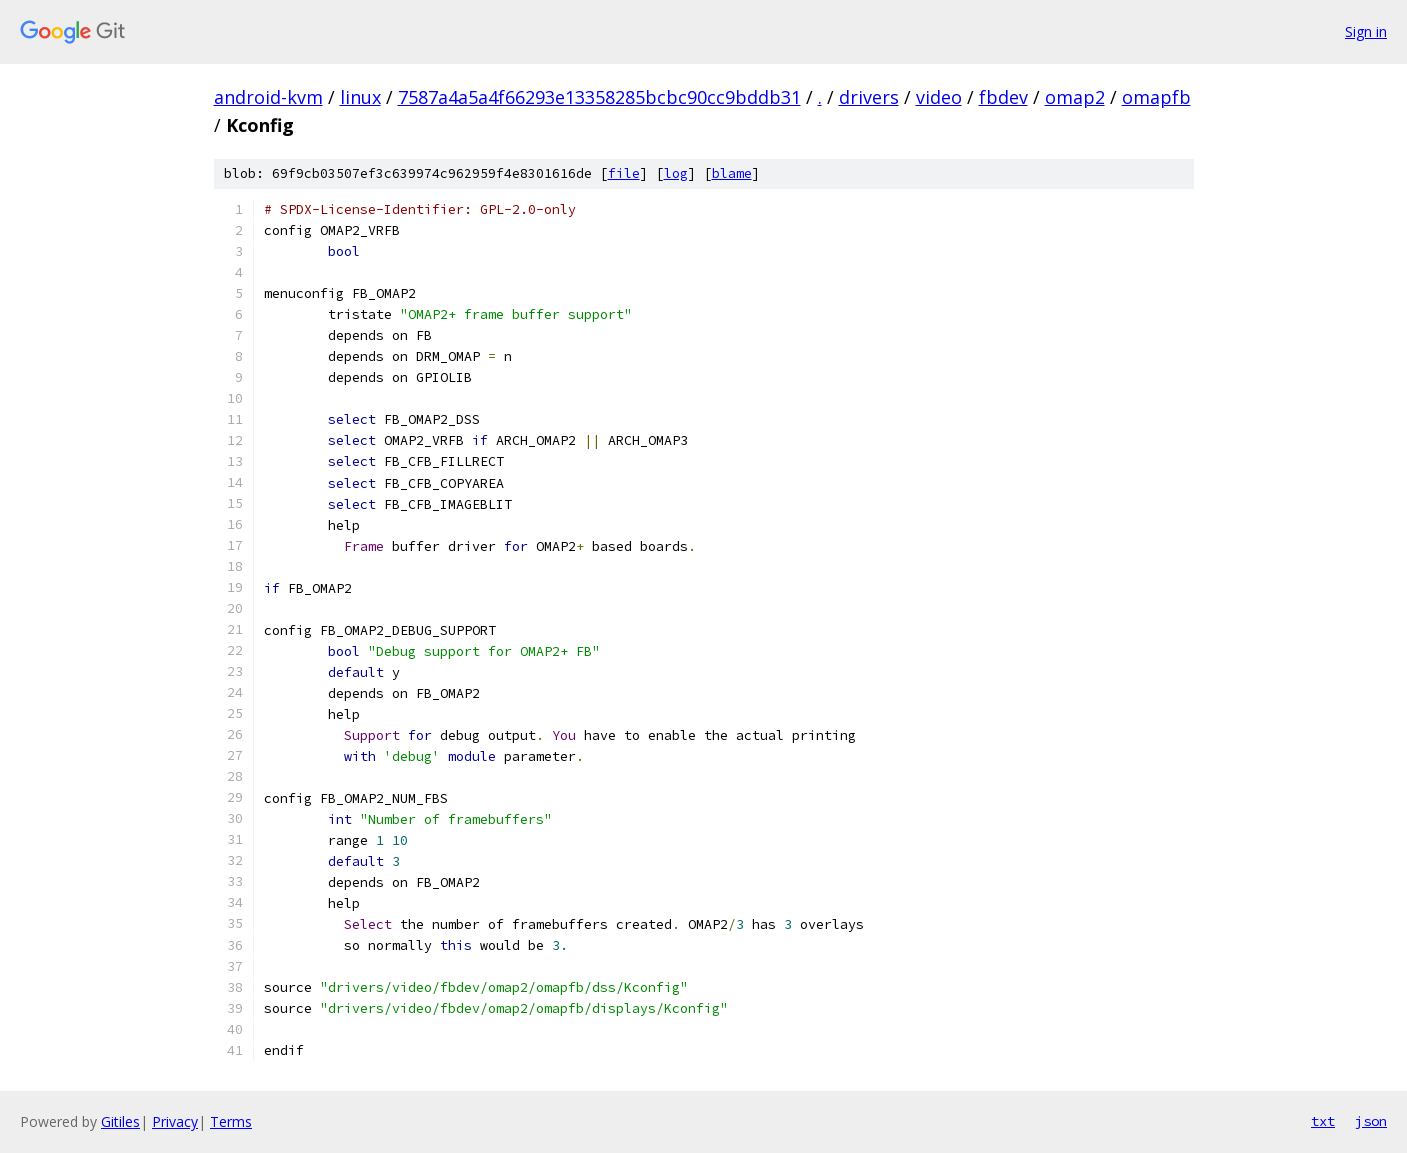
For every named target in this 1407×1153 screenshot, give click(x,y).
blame (732, 173)
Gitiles (120, 1121)
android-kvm (268, 97)
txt (1323, 1121)
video (939, 97)
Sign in (1366, 31)
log (676, 173)
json (1371, 1121)
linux (360, 97)
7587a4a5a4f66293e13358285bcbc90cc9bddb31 (599, 97)
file (624, 173)
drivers (869, 97)
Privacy (175, 1121)
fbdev (1003, 97)
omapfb (1156, 97)
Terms (231, 1121)
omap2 (1075, 97)
